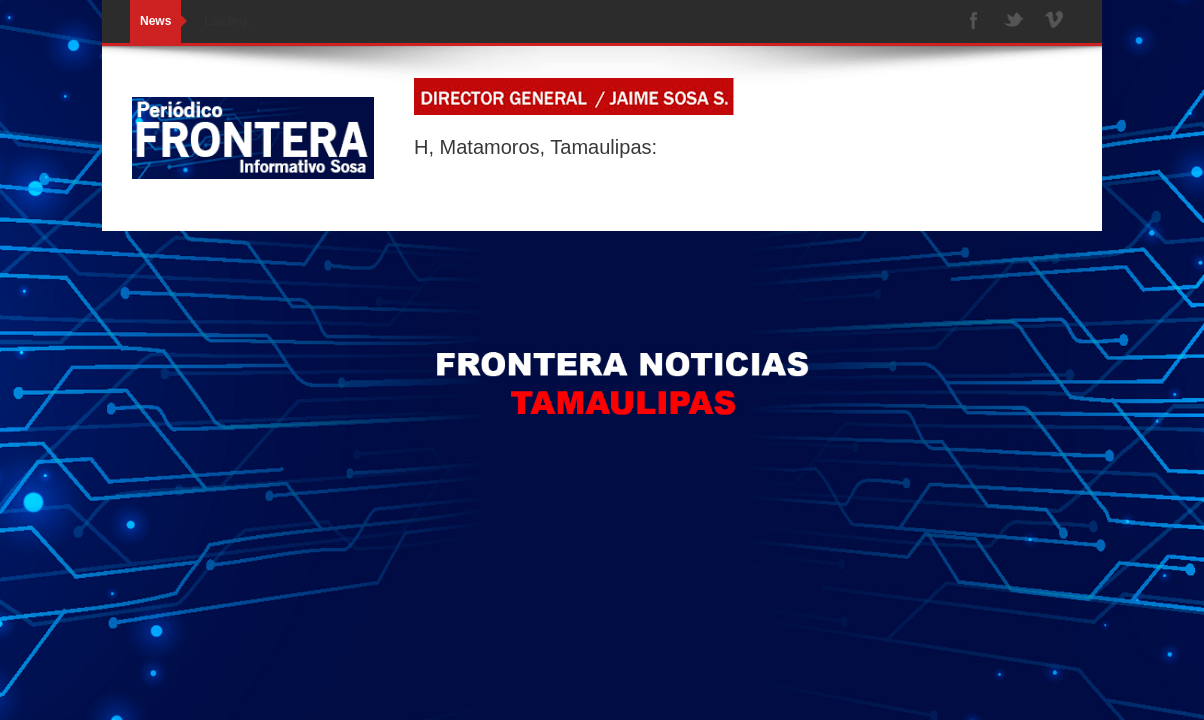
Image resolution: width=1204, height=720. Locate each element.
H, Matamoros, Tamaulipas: (535, 147)
